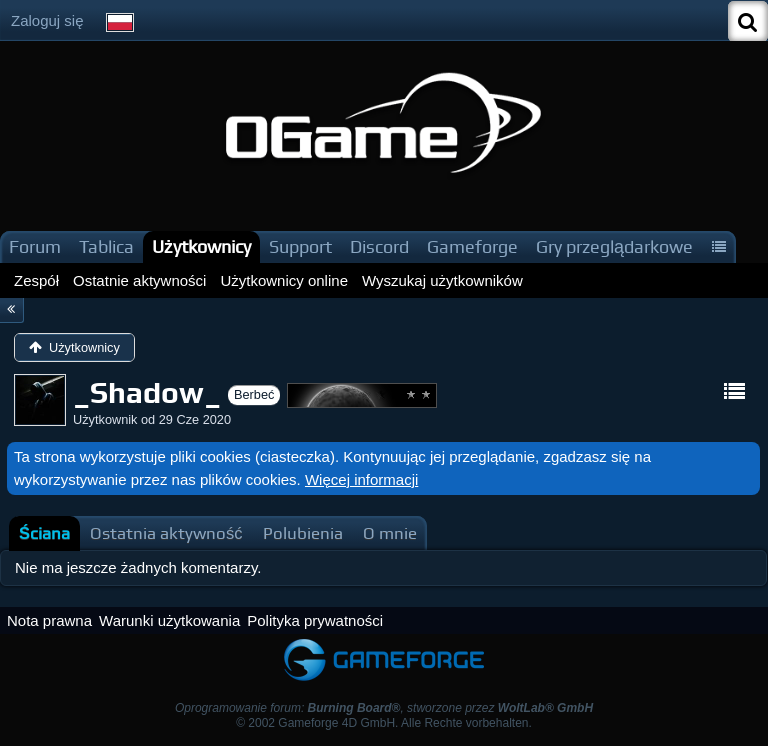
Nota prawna (49, 620)
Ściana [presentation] (44, 533)
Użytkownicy (201, 246)
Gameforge (472, 246)
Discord (379, 246)
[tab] (44, 533)
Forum (35, 246)
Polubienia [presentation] (303, 533)
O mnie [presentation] (390, 533)
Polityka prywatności (315, 620)
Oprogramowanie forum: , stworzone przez (384, 708)
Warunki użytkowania (169, 620)
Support (300, 246)
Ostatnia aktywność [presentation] (166, 533)
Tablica (106, 246)
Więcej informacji (361, 479)
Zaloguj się (47, 20)
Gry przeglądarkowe (614, 246)
